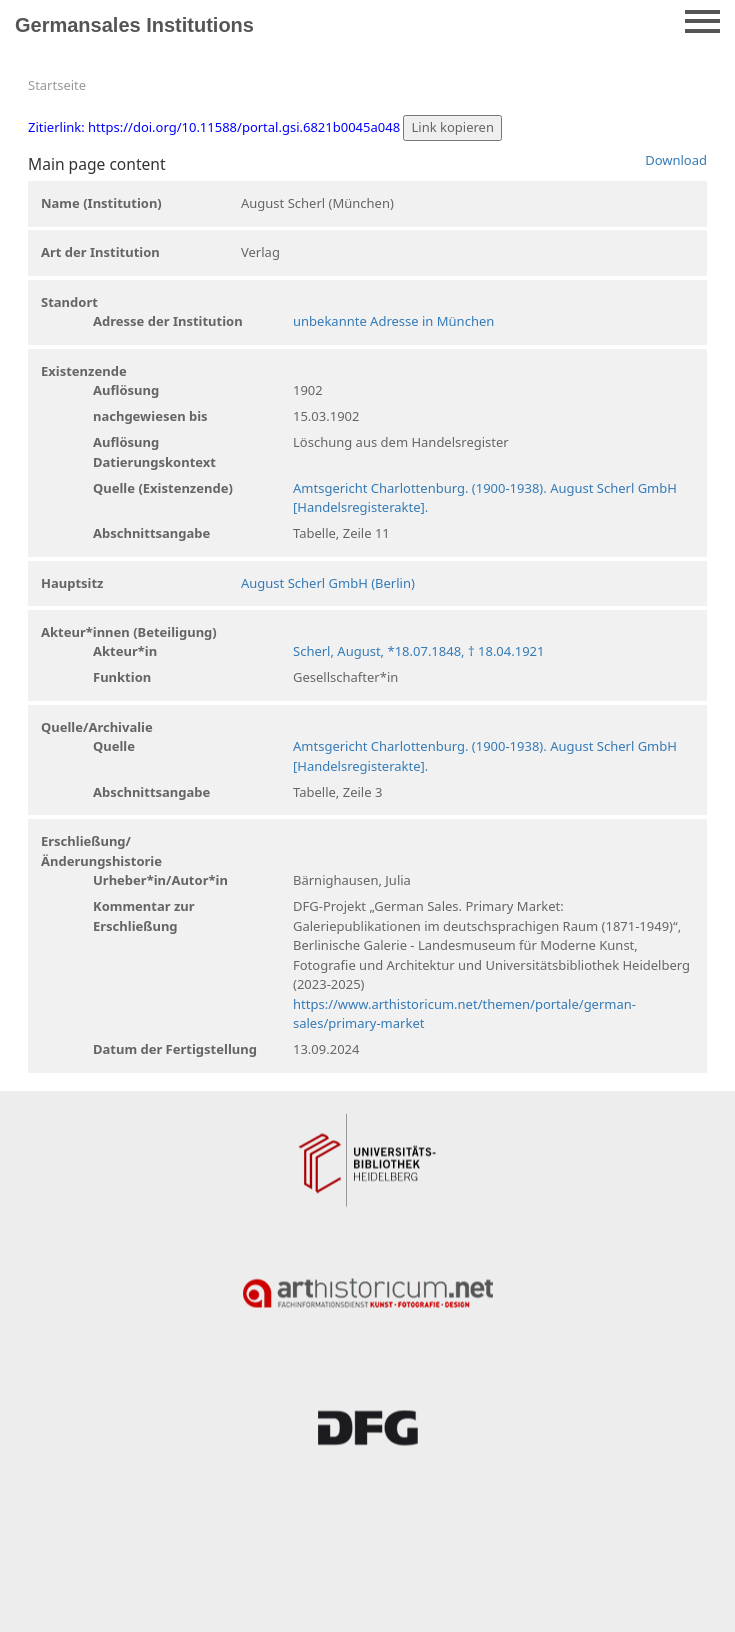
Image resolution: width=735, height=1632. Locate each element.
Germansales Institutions (134, 25)
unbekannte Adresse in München (393, 321)
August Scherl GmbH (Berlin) (328, 583)
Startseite (57, 85)
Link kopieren (452, 127)
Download (676, 160)
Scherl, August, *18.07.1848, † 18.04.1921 (418, 651)
